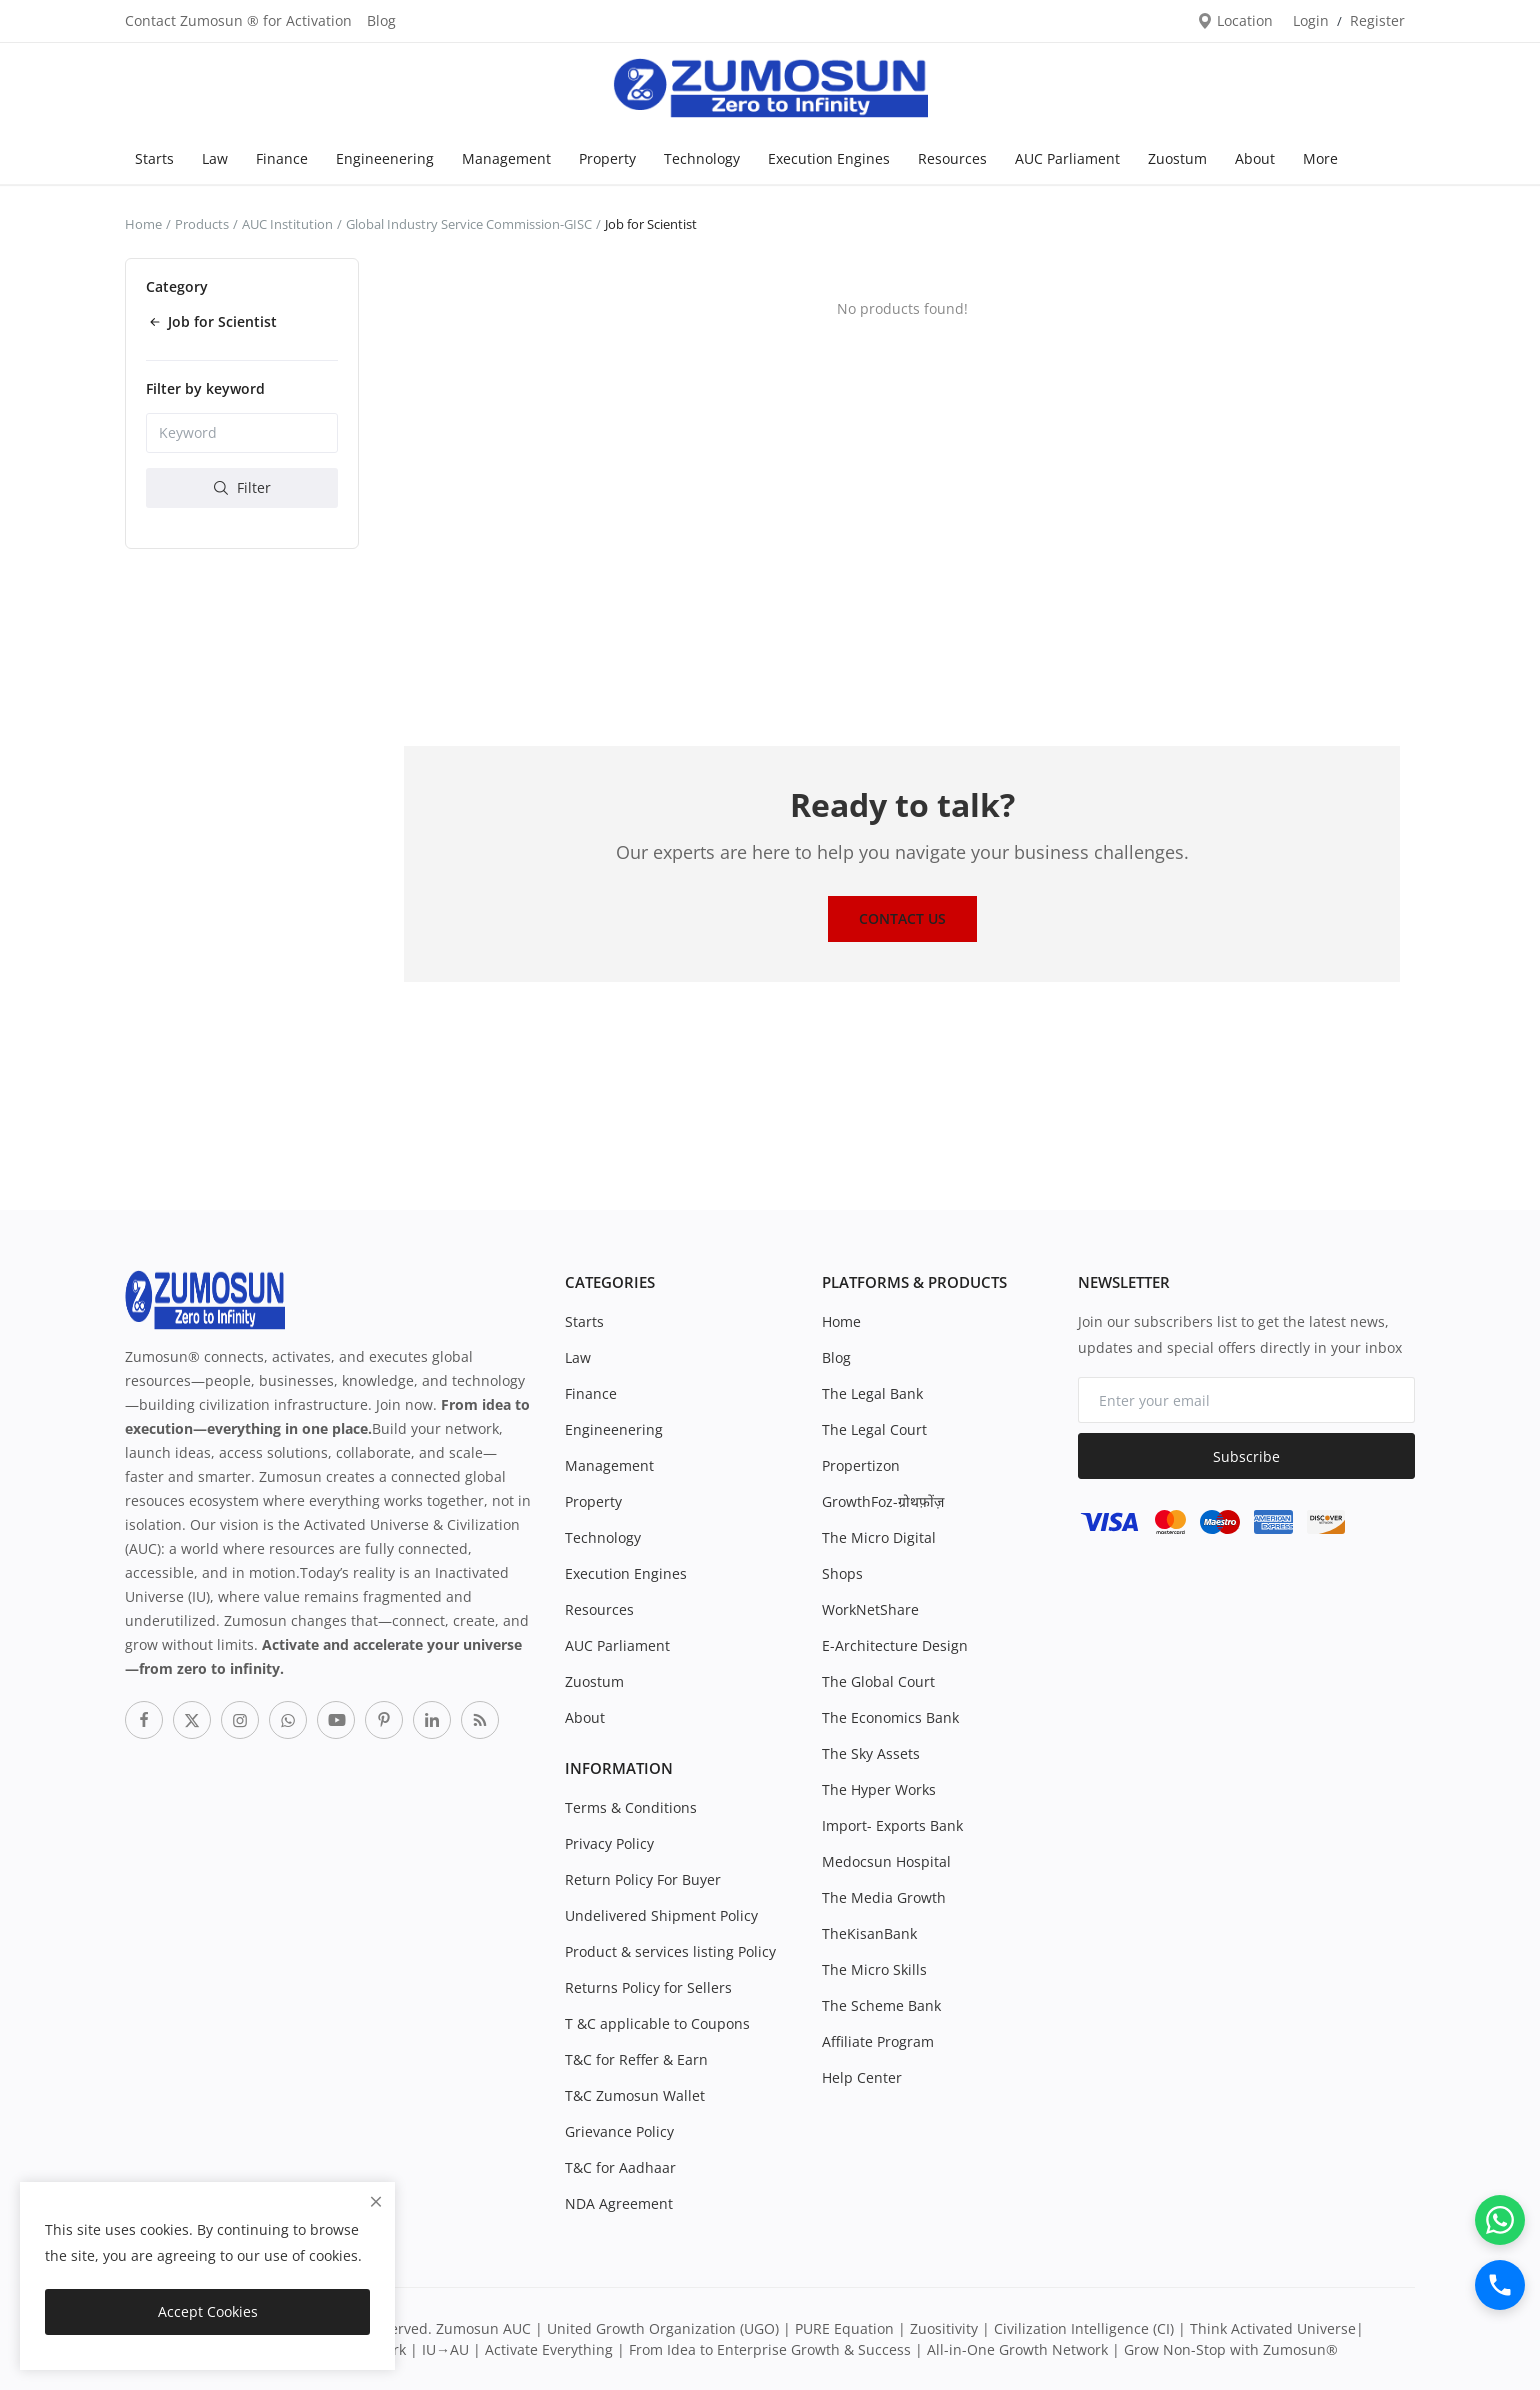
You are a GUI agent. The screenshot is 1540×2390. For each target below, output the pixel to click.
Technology (702, 158)
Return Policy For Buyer (643, 1879)
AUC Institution (287, 224)
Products (202, 224)
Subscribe (1246, 1456)
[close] (376, 2201)
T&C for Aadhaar (620, 2167)
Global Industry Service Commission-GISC (469, 224)
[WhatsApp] (1500, 2220)
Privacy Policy (609, 1843)
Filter (242, 487)
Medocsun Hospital (886, 1861)
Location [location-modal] (1235, 20)
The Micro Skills (874, 1969)
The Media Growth (884, 1897)
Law (215, 158)
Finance (282, 158)
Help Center (862, 2077)
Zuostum (1177, 158)
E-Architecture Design (895, 1645)
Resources (952, 158)
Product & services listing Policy (670, 1951)
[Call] (1500, 2285)
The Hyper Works (879, 1789)
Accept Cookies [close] (208, 2311)
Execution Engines (829, 158)
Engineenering (385, 158)
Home (143, 224)
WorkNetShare (870, 1609)
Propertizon (861, 1465)
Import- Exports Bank (892, 1825)
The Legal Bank (872, 1393)
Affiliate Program (878, 2041)
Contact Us (902, 918)
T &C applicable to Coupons (657, 2023)
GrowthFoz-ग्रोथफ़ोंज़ (883, 1501)
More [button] (1320, 158)
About (1255, 158)
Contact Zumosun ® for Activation (238, 20)
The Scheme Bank (881, 2005)
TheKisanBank (869, 1933)
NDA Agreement (619, 2203)
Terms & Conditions (631, 1807)
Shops (842, 1573)
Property (607, 158)
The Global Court (878, 1681)
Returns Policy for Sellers (648, 1987)
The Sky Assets (871, 1753)
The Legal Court (874, 1429)
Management (506, 158)
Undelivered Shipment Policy (661, 1915)
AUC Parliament (1067, 158)
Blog (381, 20)
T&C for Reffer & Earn (636, 2059)
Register (1377, 20)
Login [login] (1311, 20)
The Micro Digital (879, 1537)
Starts (154, 158)
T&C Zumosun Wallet (635, 2095)
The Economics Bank (890, 1717)
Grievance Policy (619, 2131)
